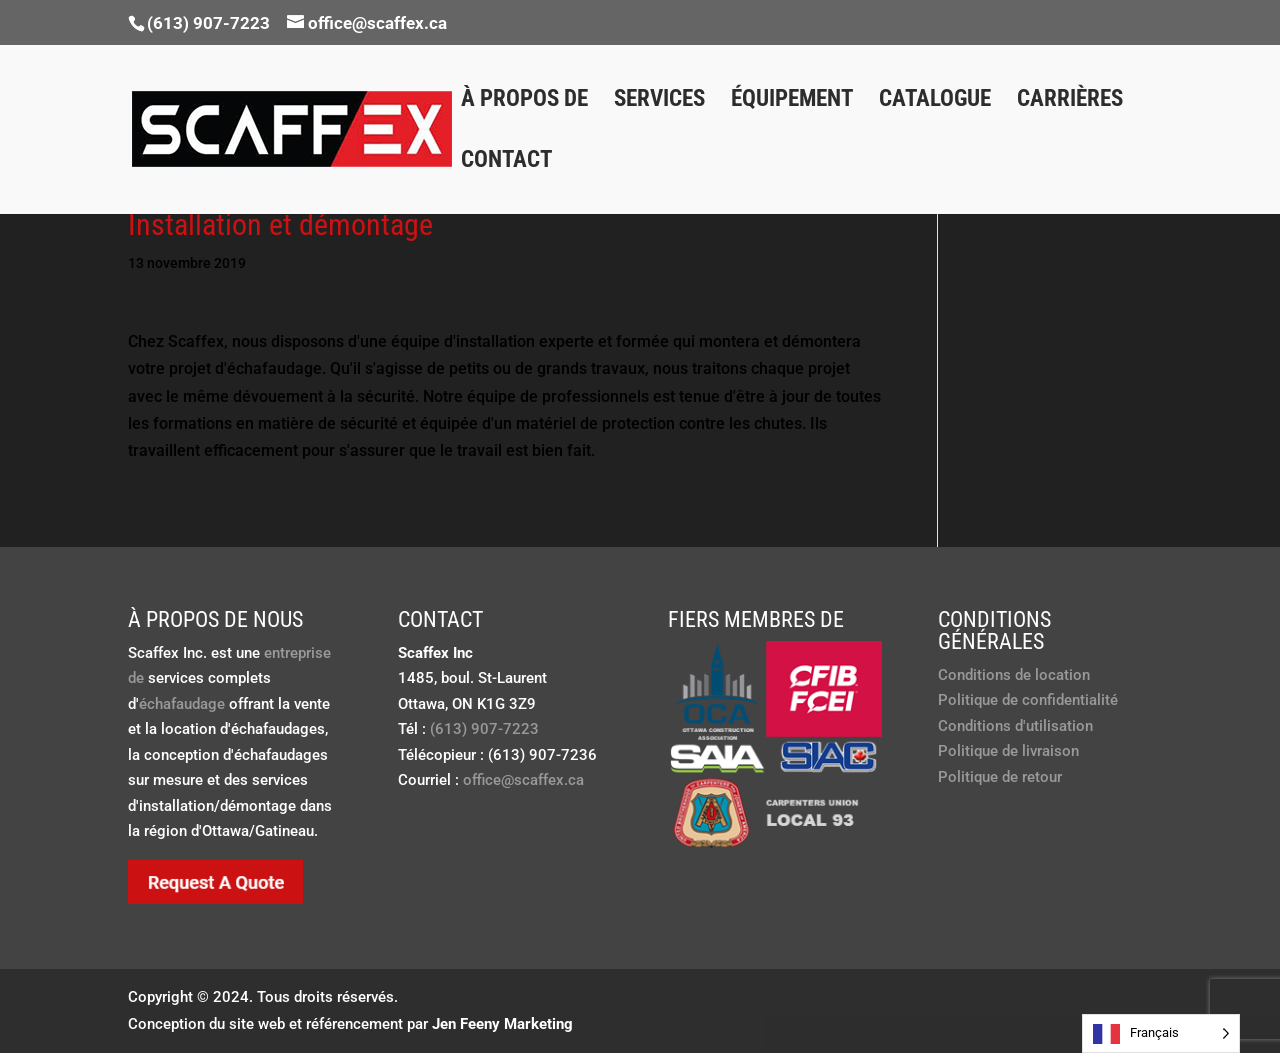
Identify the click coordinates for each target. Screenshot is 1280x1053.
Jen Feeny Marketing (502, 1024)
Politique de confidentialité (1028, 700)
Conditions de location (1014, 675)
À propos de (524, 102)
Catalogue (935, 102)
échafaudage (182, 704)
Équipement (792, 102)
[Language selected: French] (1161, 1033)
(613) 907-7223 (208, 23)
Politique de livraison (1008, 751)
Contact (506, 163)
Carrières (1070, 102)
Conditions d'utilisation (1015, 726)
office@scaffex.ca (523, 780)
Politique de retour (1000, 777)
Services (659, 102)
